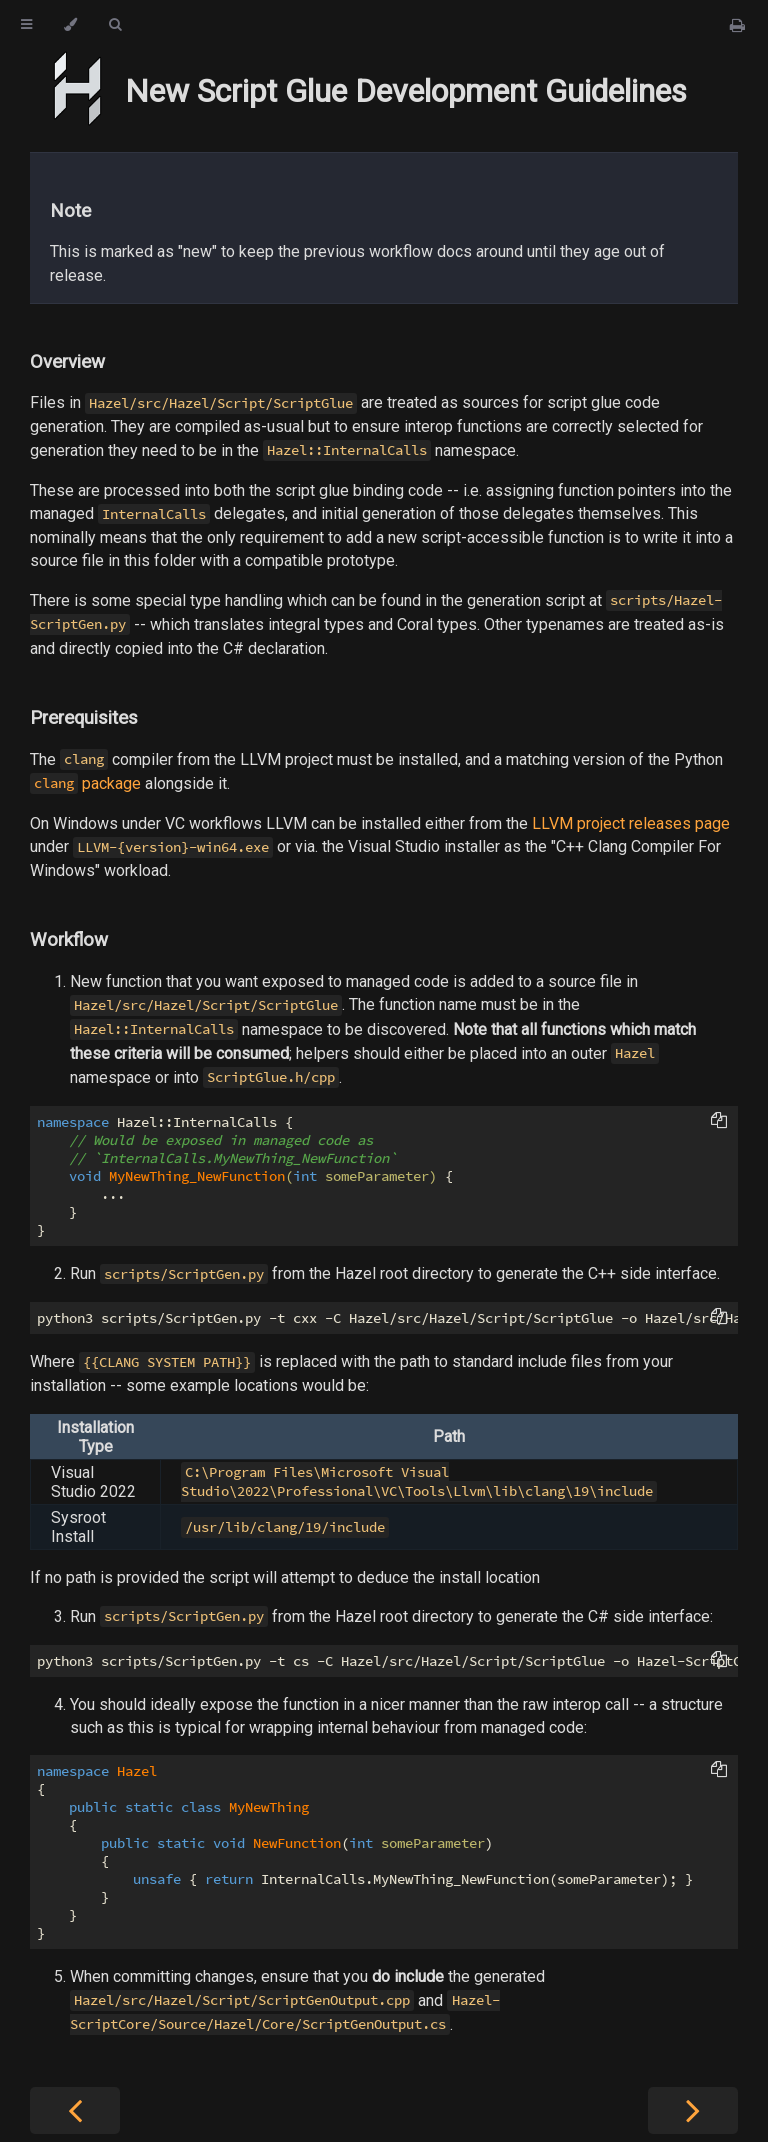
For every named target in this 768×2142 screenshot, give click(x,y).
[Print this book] (737, 25)
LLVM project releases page (631, 823)
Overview (67, 362)
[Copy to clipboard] (719, 1122)
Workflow (69, 940)
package (85, 783)
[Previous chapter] (75, 2110)
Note (70, 211)
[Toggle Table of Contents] (26, 25)
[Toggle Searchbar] (115, 25)
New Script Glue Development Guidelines (406, 91)
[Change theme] (70, 25)
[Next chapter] (693, 2110)
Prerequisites (84, 718)
